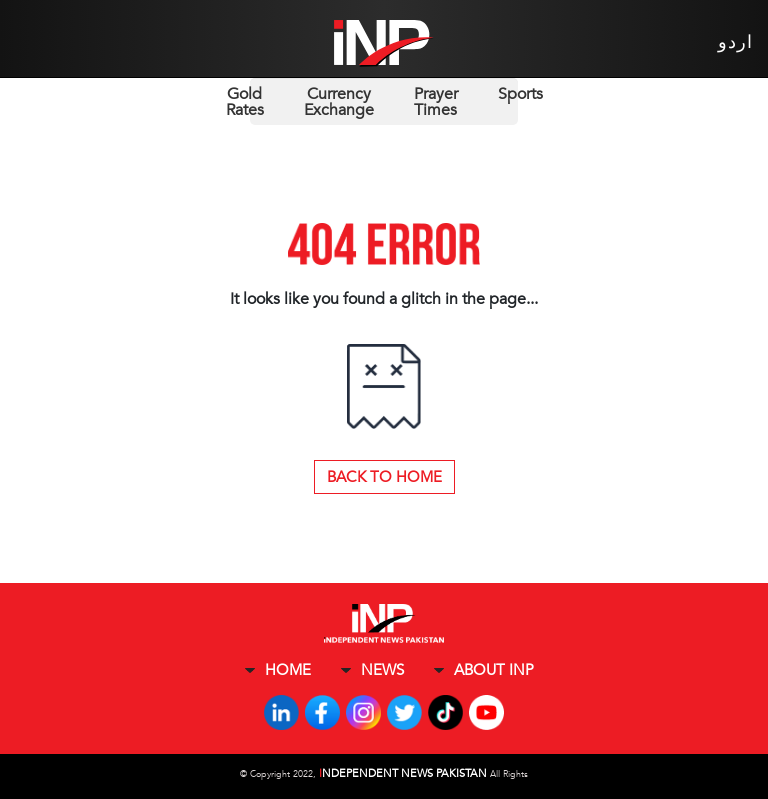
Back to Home (384, 477)
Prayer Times (436, 102)
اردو (735, 42)
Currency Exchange (339, 102)
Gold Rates (245, 102)
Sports (520, 94)
